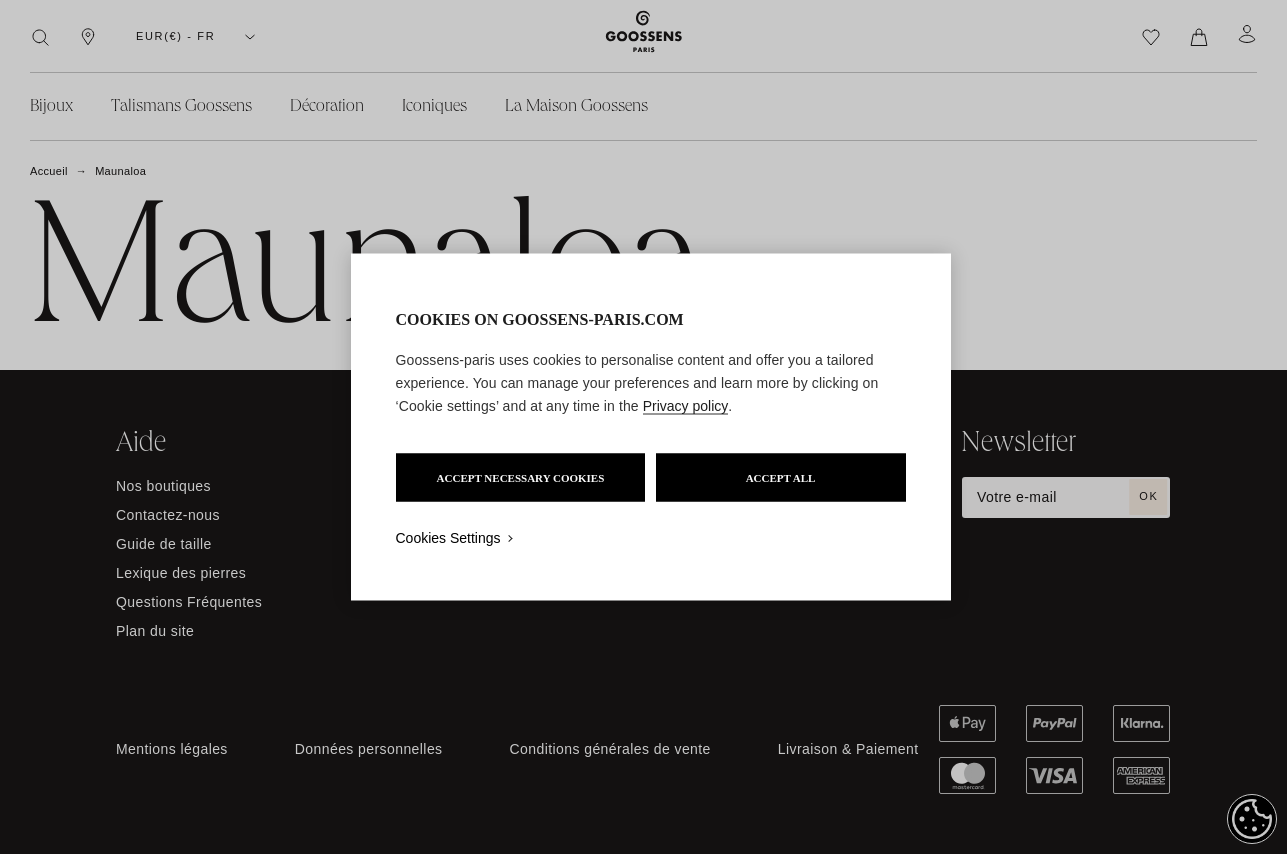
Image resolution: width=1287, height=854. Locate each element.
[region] (651, 427)
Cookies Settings (448, 538)
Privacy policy (686, 406)
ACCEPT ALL (781, 478)
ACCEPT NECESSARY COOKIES (521, 478)
